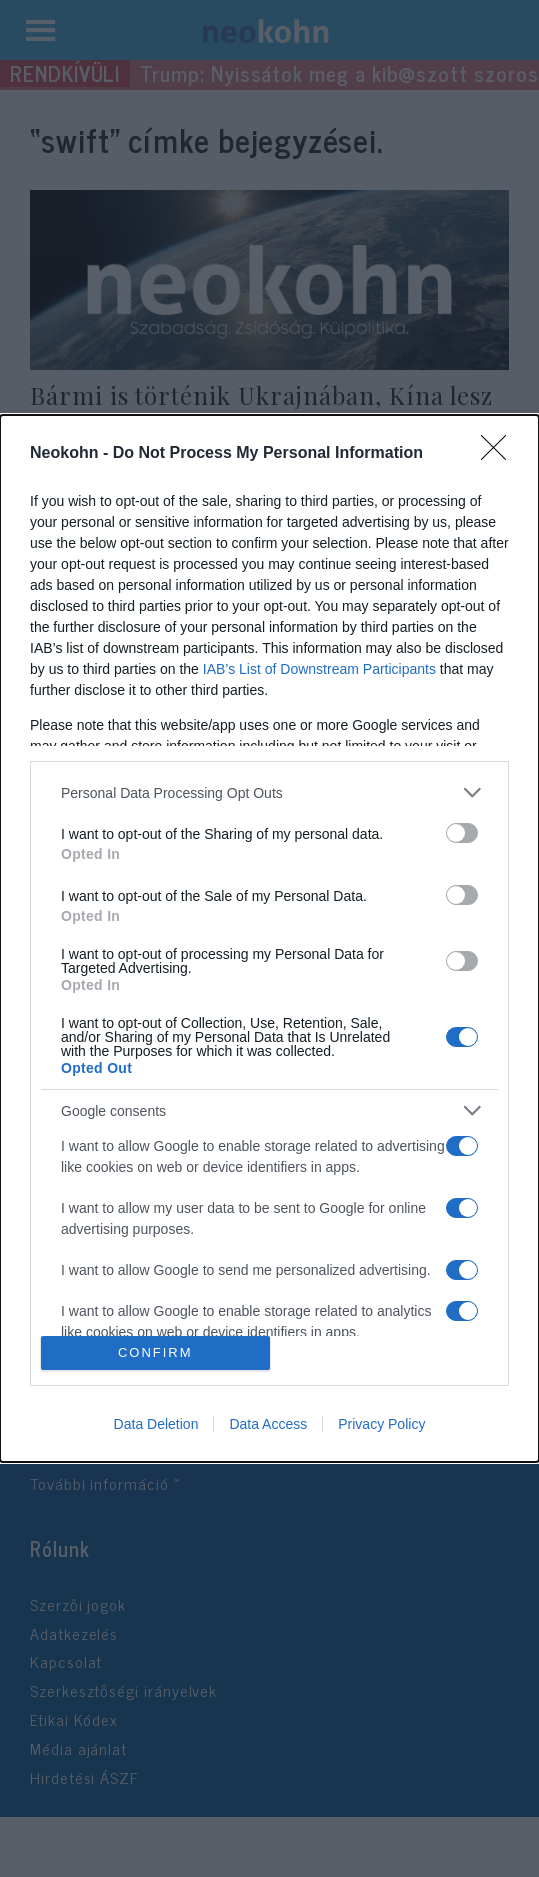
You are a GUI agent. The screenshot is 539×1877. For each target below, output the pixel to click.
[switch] (462, 833)
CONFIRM (155, 1352)
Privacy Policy (381, 1424)
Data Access (268, 1424)
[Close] (500, 454)
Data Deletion (156, 1424)
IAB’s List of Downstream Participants (319, 669)
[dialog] (269, 938)
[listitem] (269, 792)
